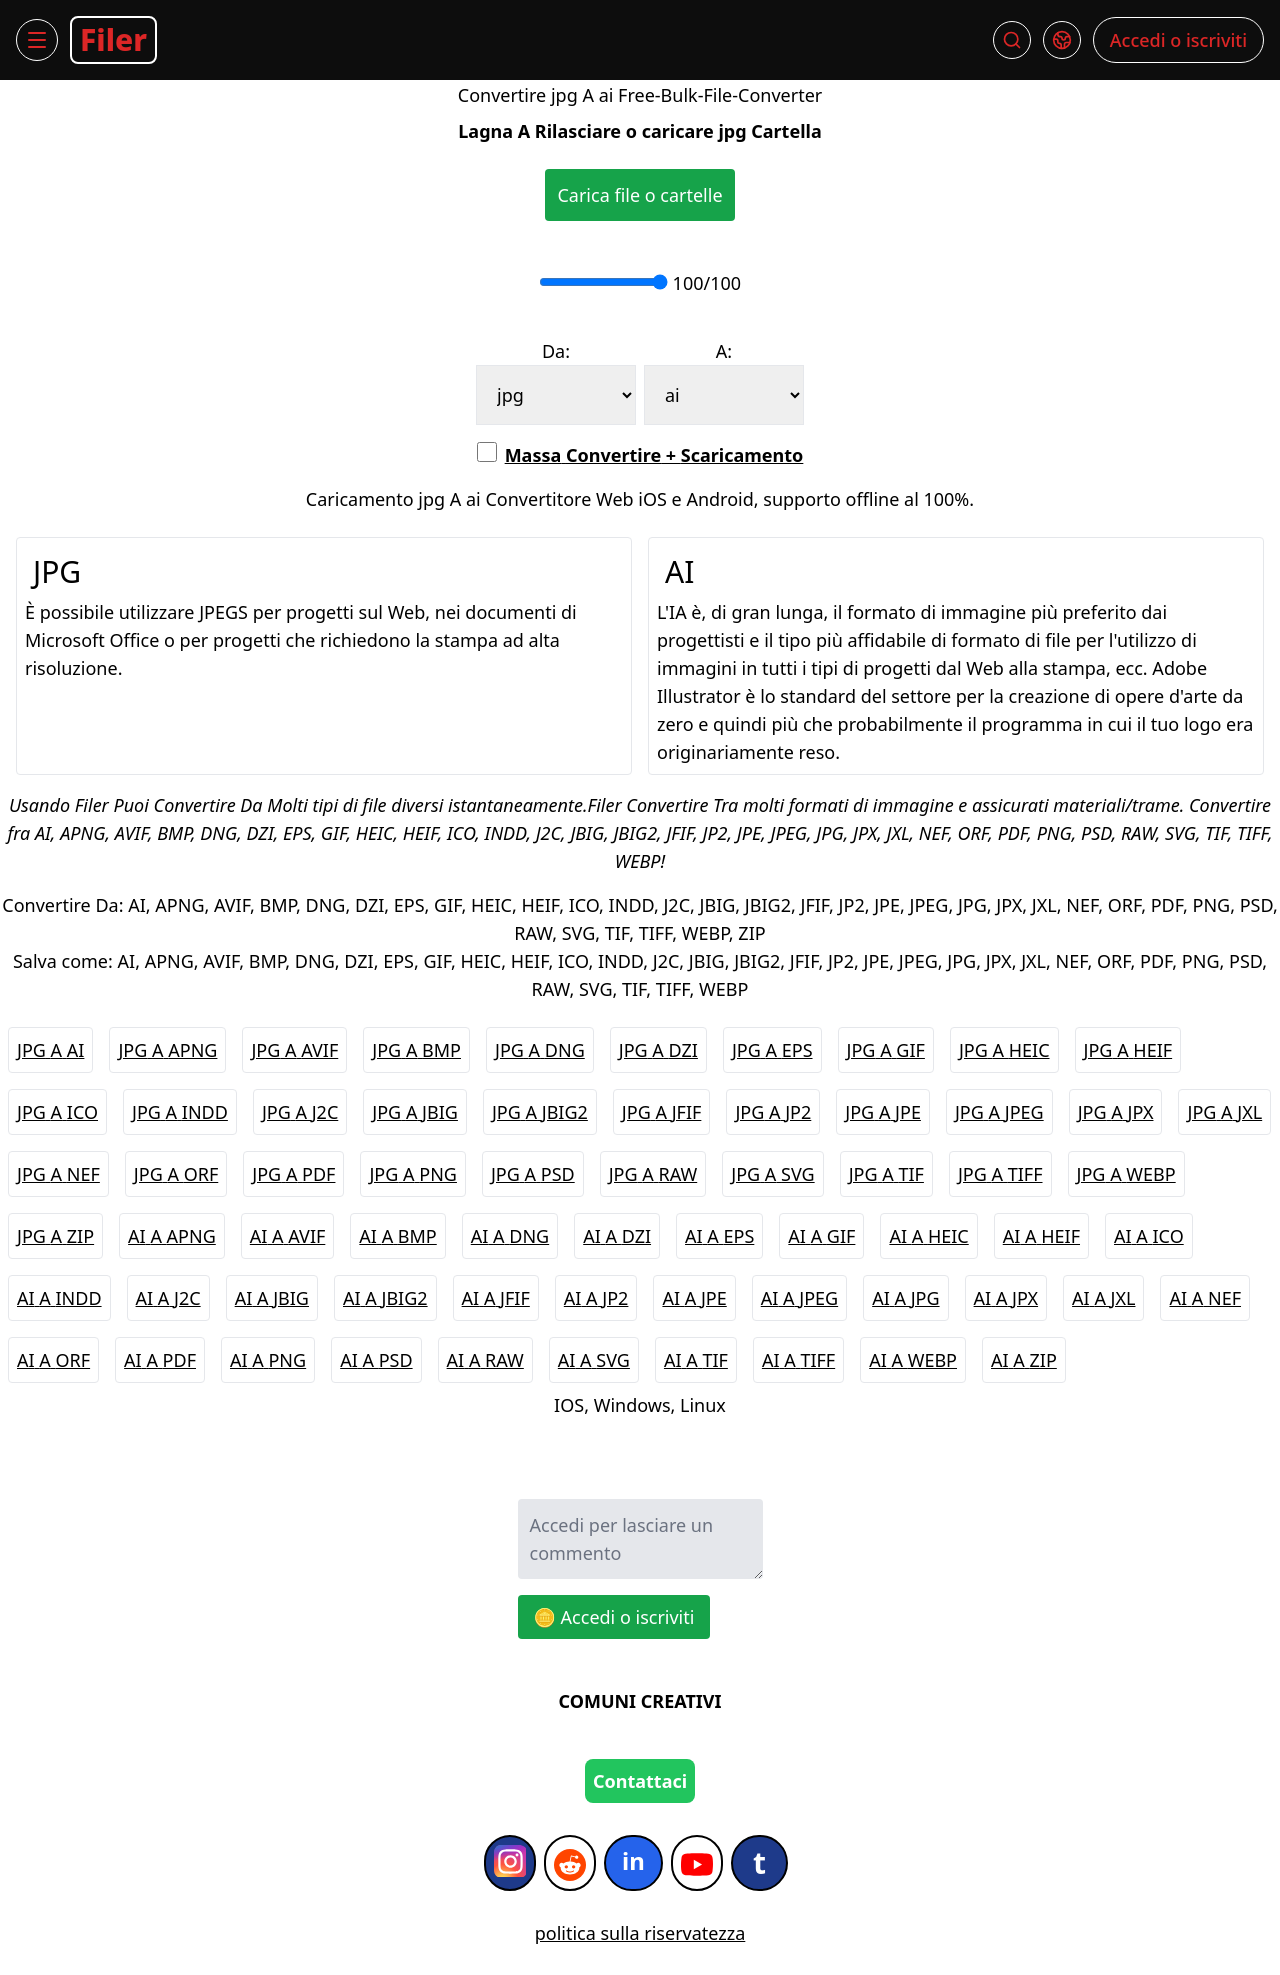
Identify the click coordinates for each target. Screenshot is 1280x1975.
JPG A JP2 (773, 1112)
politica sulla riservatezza (640, 1933)
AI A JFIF (496, 1298)
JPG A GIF (886, 1050)
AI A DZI (617, 1236)
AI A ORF (53, 1360)
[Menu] (37, 40)
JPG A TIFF (1000, 1174)
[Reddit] (570, 1863)
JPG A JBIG (415, 1112)
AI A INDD (59, 1298)
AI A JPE (694, 1298)
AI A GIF (821, 1236)
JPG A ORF (176, 1174)
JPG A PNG (413, 1174)
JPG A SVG (772, 1174)
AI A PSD (376, 1360)
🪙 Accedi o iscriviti (614, 1617)
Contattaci (640, 1781)
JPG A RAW (653, 1174)
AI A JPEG (799, 1298)
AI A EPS (719, 1236)
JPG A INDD (180, 1112)
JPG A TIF (886, 1174)
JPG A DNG (540, 1050)
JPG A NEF (58, 1174)
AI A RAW (485, 1360)
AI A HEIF (1041, 1236)
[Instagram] (510, 1863)
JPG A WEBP (1126, 1174)
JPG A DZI (658, 1050)
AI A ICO (1149, 1236)
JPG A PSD (533, 1174)
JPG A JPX (1116, 1112)
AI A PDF (160, 1360)
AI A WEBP (913, 1360)
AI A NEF (1205, 1298)
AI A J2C (168, 1298)
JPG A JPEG (999, 1112)
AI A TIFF (798, 1360)
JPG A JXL (1224, 1112)
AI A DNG (510, 1236)
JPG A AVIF (294, 1050)
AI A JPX (1006, 1298)
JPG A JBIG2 (540, 1112)
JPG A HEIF (1128, 1050)
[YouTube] (697, 1863)
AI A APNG (172, 1236)
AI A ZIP (1024, 1360)
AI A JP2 (596, 1298)
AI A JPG (905, 1298)
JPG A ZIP (55, 1236)
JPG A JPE (883, 1112)
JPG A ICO (57, 1112)
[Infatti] (633, 1863)
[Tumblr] (759, 1863)
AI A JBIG (272, 1298)
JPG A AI (50, 1050)
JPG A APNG (167, 1050)
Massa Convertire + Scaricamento (640, 455)
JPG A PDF (293, 1174)
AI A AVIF (288, 1236)
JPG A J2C (300, 1112)
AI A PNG (268, 1360)
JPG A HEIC (1004, 1050)
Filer (113, 39)
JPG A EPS (772, 1050)
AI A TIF (696, 1360)
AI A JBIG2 (385, 1298)
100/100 (704, 283)
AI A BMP (397, 1236)
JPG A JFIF (662, 1112)
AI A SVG (594, 1360)
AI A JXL (1103, 1298)
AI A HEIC (928, 1236)
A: (724, 351)
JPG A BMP (416, 1050)
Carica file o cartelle (639, 195)
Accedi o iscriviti (1178, 40)
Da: (556, 351)
